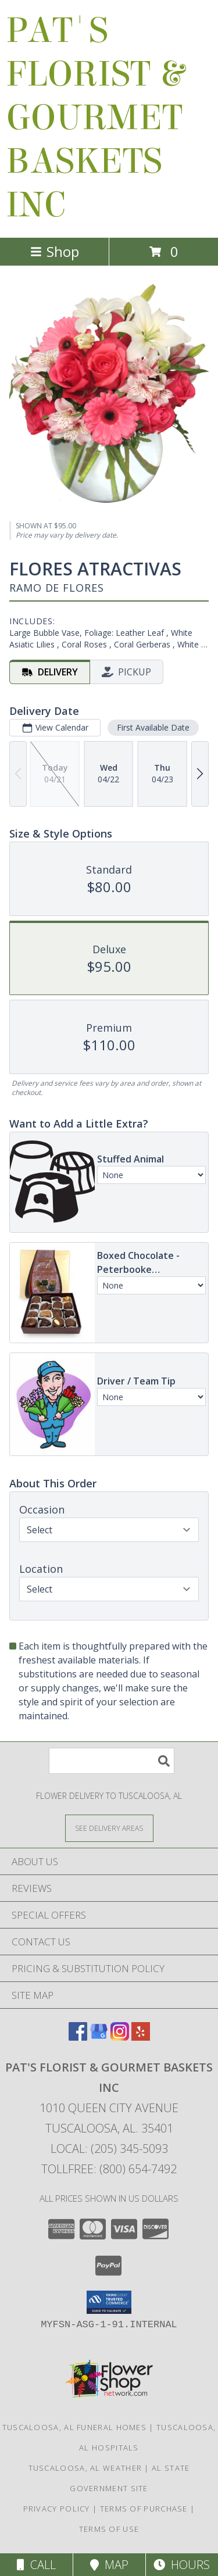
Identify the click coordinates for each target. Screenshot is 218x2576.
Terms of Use (109, 2529)
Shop (54, 251)
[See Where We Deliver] (109, 1827)
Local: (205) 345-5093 (109, 2148)
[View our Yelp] (140, 2037)
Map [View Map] (109, 2565)
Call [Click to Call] (36, 2565)
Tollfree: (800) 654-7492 (109, 2169)
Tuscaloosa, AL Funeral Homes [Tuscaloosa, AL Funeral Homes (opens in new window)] (74, 2427)
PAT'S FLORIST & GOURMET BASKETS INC (95, 118)
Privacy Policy (56, 2508)
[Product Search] (111, 1761)
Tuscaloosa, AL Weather (85, 2468)
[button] (109, 2302)
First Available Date (153, 727)
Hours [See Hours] (181, 2565)
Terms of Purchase (144, 2508)
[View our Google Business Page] (99, 2037)
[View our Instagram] (119, 2037)
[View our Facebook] (78, 2037)
